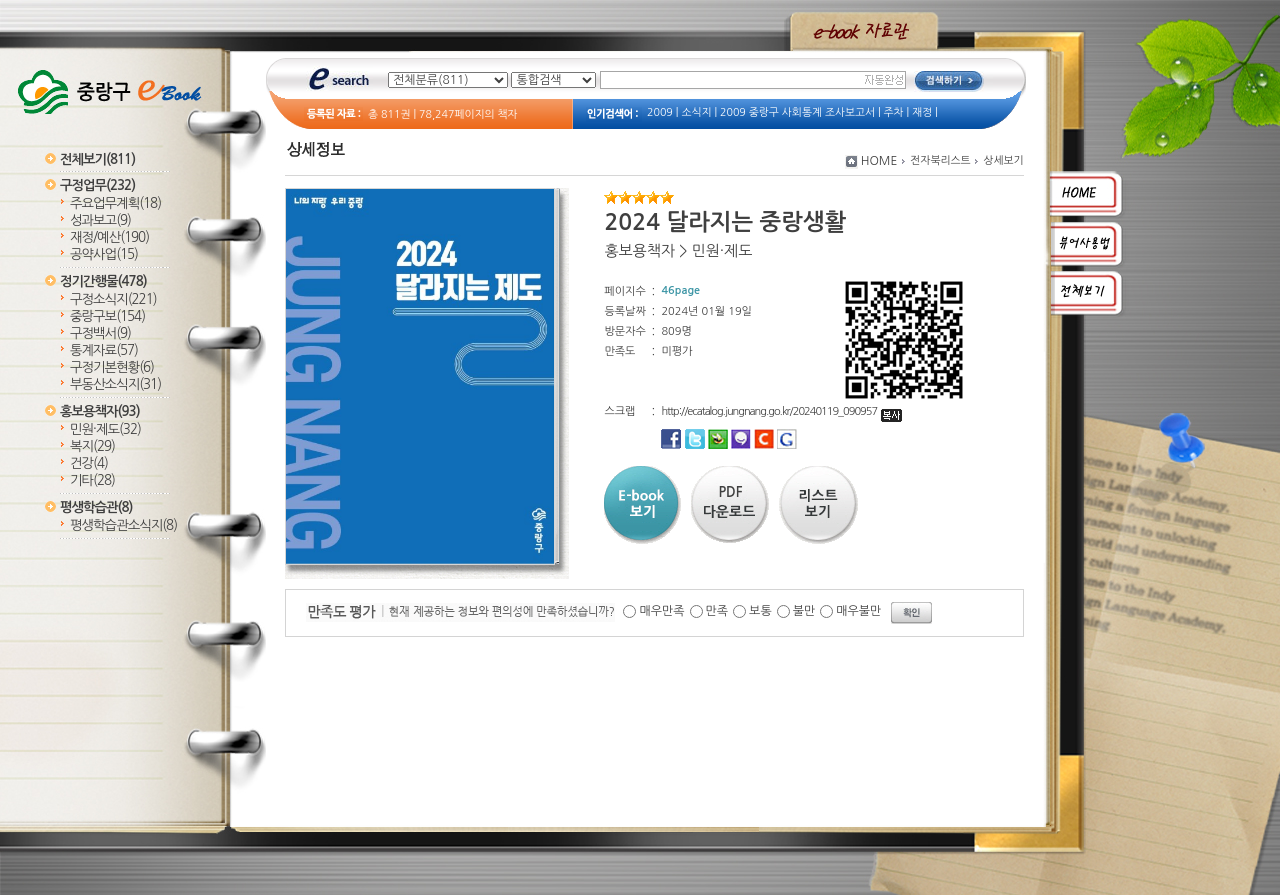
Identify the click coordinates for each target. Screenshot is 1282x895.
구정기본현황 (112, 367)
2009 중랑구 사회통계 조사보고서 (797, 112)
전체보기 (97, 159)
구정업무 (97, 185)
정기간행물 (103, 281)
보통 (760, 611)
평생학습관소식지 (123, 525)
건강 (89, 463)
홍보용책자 (100, 411)
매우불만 (858, 611)
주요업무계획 (115, 203)
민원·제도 (105, 429)
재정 (922, 112)
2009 (660, 112)
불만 (804, 611)
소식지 (696, 112)
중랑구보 (107, 316)
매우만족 (661, 611)
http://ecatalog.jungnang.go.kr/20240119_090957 (781, 411)
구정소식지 (113, 299)
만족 (717, 611)
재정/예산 (109, 237)
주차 (894, 112)
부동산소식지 (115, 384)
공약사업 (104, 254)
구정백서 (100, 333)
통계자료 (104, 350)
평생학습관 (96, 507)
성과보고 (100, 220)
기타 (92, 480)
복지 (92, 446)
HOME (879, 161)
